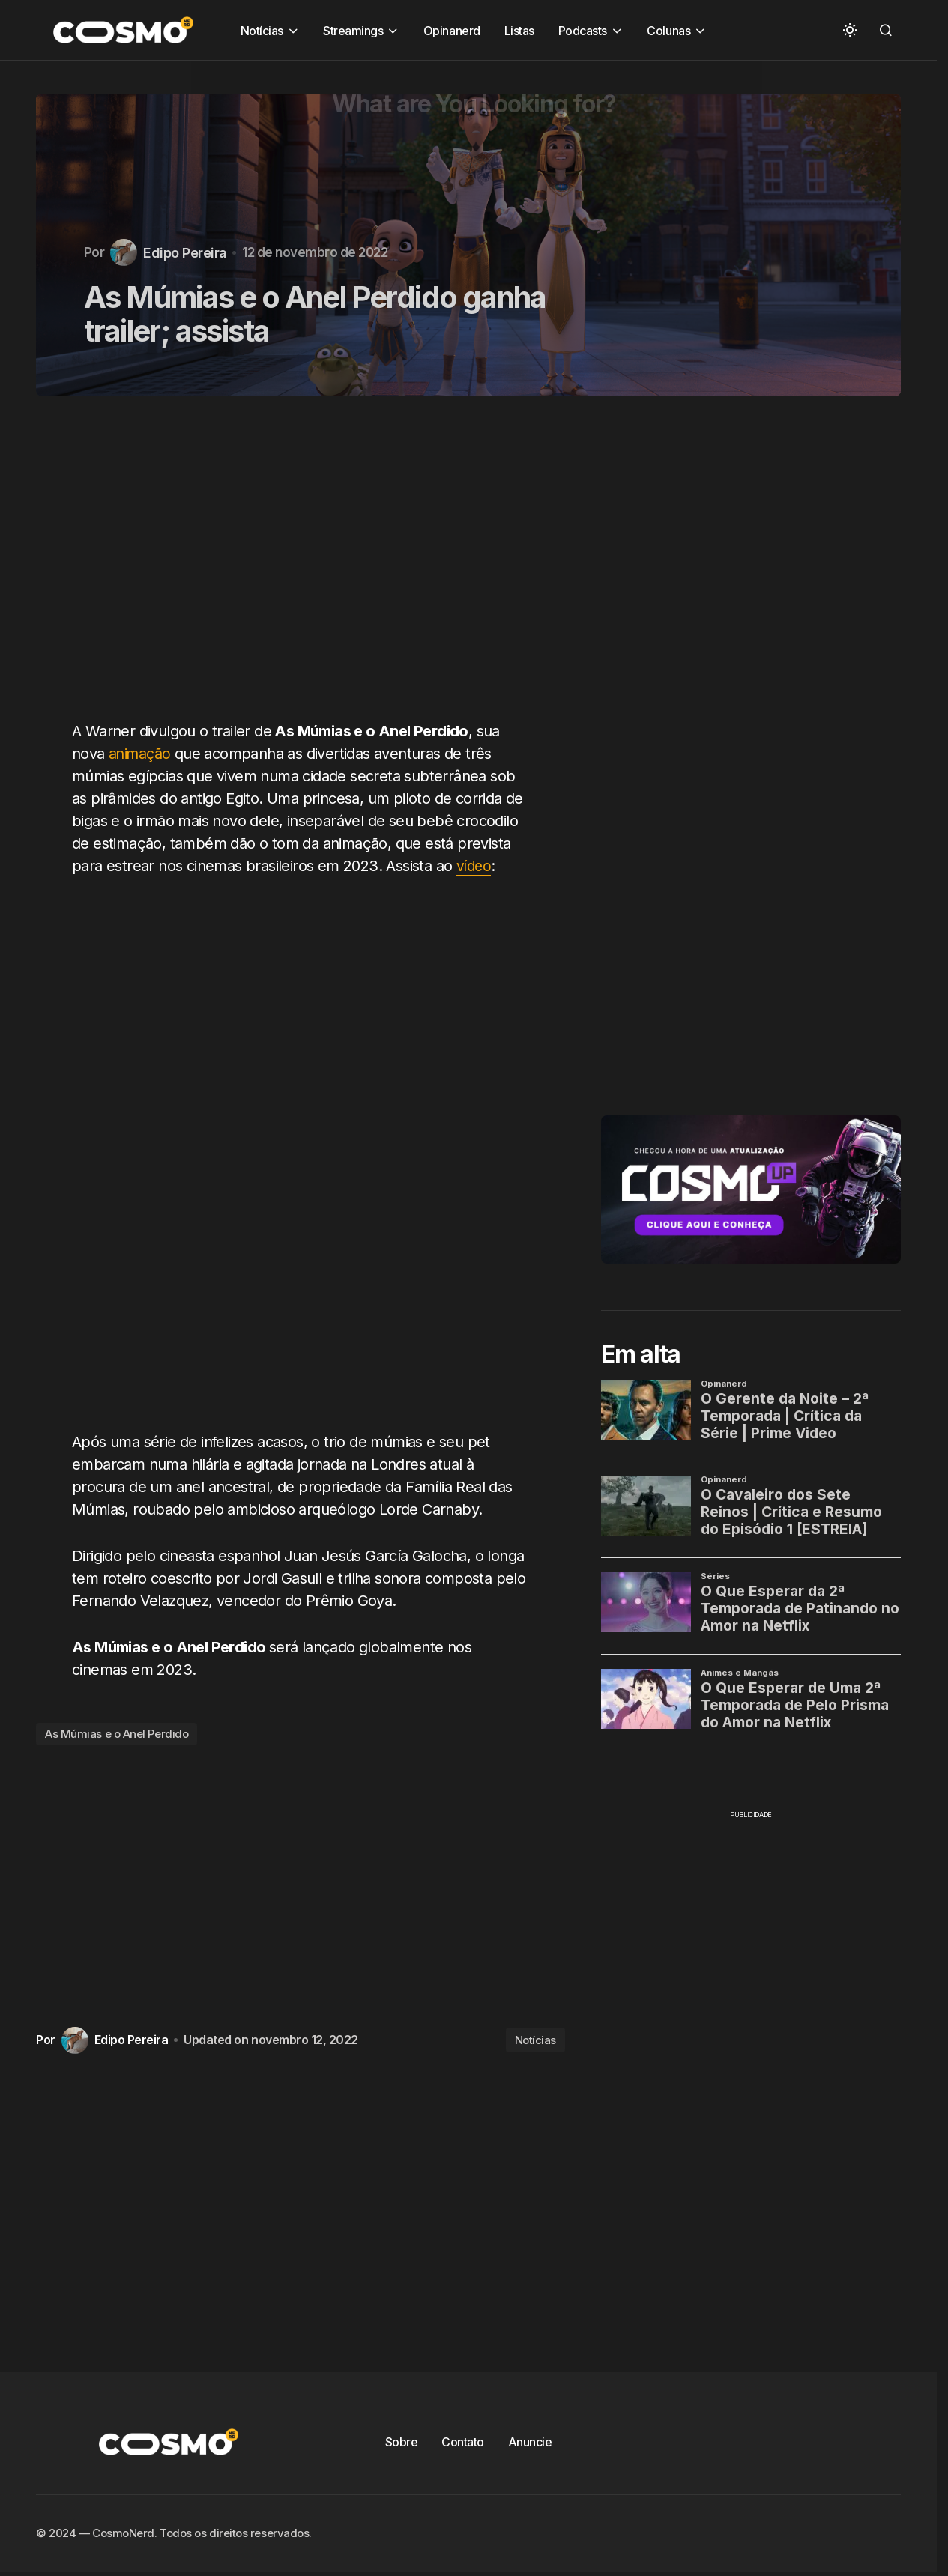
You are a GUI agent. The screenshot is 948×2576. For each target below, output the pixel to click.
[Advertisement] (306, 567)
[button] (850, 30)
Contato (462, 2441)
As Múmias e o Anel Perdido (116, 1734)
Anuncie (530, 2441)
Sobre (401, 2441)
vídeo (474, 866)
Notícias (535, 2040)
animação (141, 754)
